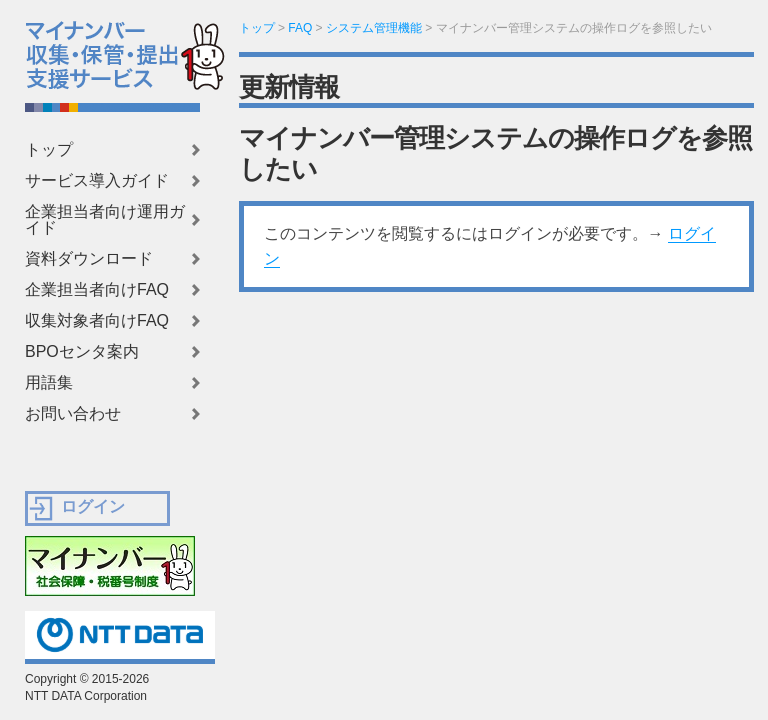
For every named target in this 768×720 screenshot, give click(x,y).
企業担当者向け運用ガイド (105, 220)
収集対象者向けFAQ (97, 321)
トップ (49, 150)
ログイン (93, 506)
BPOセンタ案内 (82, 352)
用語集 (49, 383)
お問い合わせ (73, 414)
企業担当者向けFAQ (97, 290)
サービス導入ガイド (97, 181)
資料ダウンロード (89, 259)
